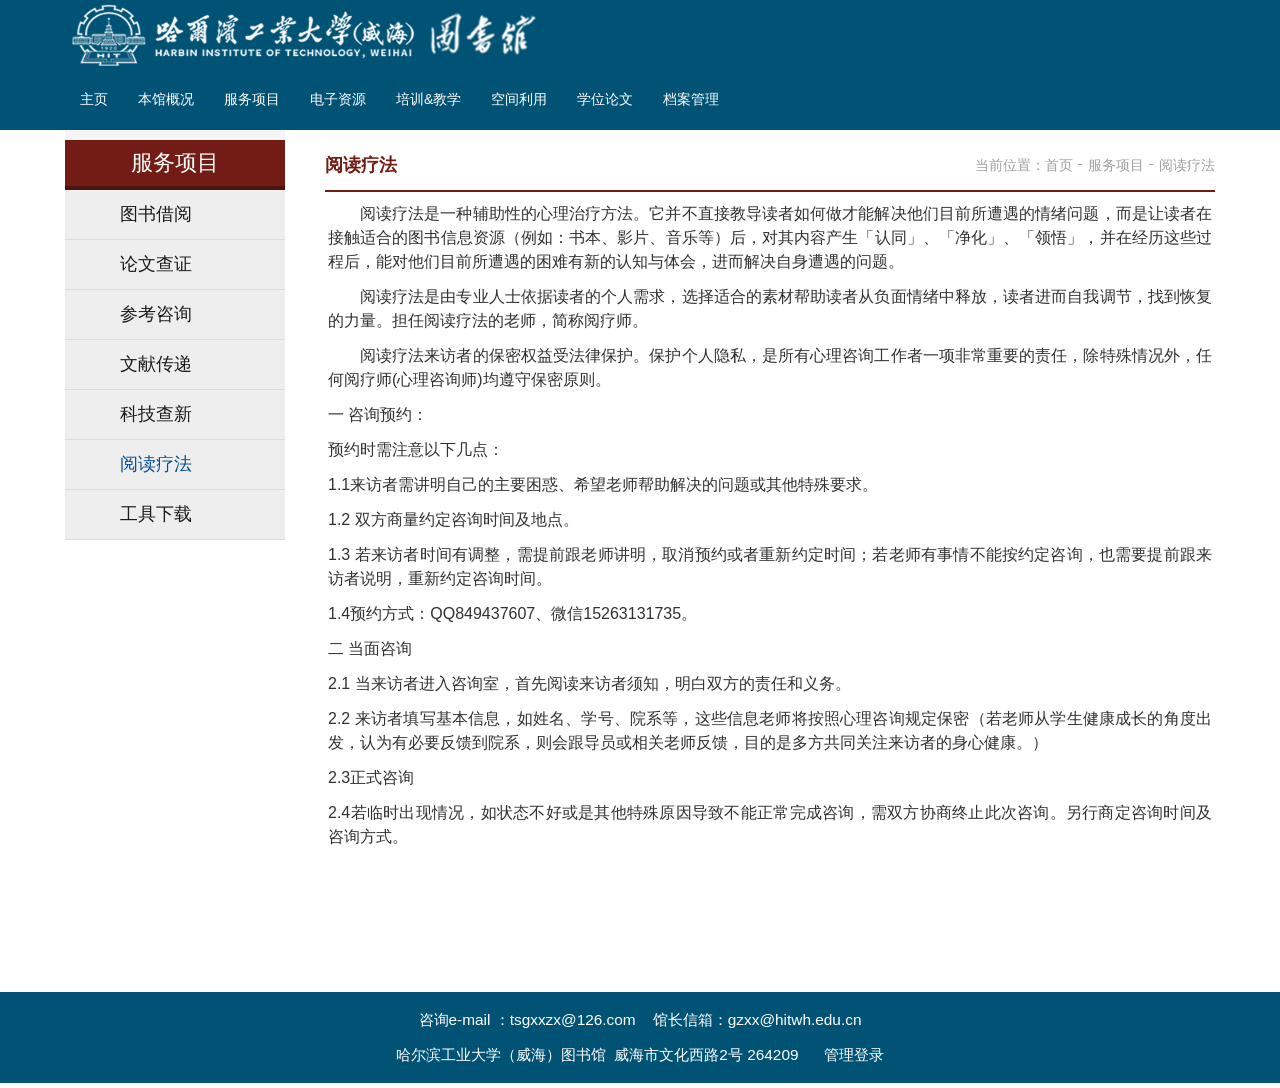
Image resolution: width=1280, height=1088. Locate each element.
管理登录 (854, 1054)
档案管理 (691, 100)
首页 (1059, 165)
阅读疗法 (1187, 165)
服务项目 (252, 100)
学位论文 (605, 100)
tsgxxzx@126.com (573, 1019)
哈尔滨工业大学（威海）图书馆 (501, 1054)
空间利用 (519, 100)
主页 (94, 100)
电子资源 (338, 100)
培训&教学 (428, 100)
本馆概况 (166, 100)
